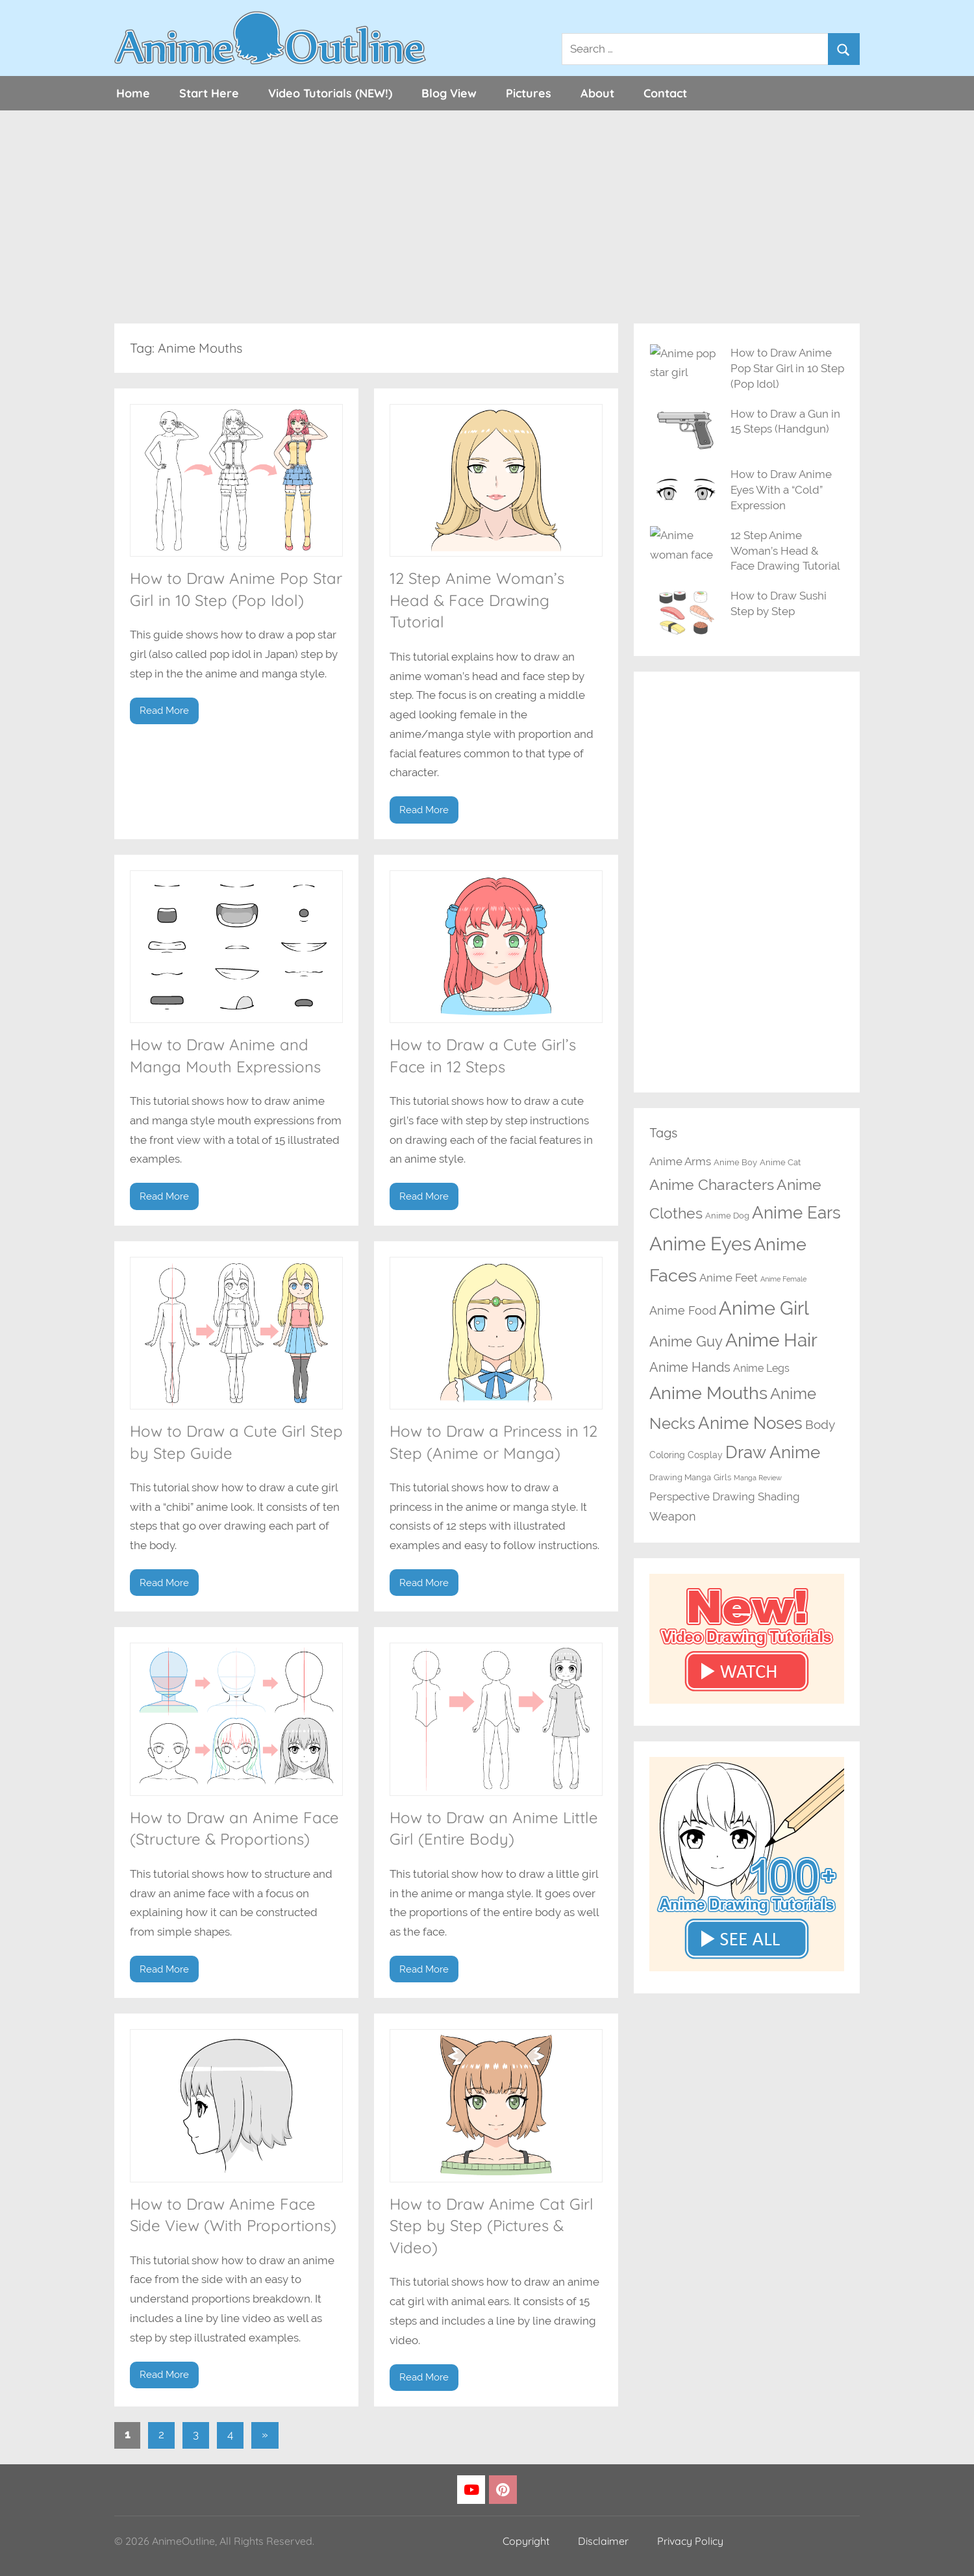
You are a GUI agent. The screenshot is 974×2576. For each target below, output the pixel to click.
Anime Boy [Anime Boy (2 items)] (735, 1162)
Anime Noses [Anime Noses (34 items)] (750, 1423)
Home (133, 93)
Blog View (449, 93)
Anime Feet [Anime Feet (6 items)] (728, 1277)
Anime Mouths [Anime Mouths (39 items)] (708, 1393)
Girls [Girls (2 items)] (722, 1477)
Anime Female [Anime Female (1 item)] (783, 1279)
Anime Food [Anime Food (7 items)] (682, 1310)
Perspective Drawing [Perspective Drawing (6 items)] (702, 1496)
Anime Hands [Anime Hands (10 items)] (689, 1367)
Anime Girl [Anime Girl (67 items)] (764, 1307)
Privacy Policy (690, 2540)
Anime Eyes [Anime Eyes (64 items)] (700, 1244)
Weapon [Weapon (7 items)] (672, 1516)
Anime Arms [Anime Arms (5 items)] (680, 1161)
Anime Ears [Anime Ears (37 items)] (796, 1212)
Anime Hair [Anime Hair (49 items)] (771, 1340)
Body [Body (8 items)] (820, 1425)
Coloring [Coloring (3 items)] (667, 1455)
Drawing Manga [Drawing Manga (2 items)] (680, 1477)
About (597, 93)
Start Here (209, 93)
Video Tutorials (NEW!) (330, 93)
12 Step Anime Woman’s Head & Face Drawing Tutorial (477, 599)
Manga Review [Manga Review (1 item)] (758, 1478)
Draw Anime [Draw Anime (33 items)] (772, 1452)
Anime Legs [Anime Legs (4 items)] (761, 1368)
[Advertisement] (487, 217)
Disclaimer (603, 2540)
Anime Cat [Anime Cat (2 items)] (780, 1162)
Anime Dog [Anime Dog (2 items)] (727, 1215)
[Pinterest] (503, 2490)
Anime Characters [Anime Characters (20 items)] (711, 1184)
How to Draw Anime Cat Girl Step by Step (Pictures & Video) (491, 2225)
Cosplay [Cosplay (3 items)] (705, 1455)
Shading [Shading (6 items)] (779, 1496)
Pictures (528, 93)
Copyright (526, 2540)
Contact (665, 93)
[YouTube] (471, 2490)
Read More (164, 710)
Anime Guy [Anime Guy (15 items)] (686, 1341)
